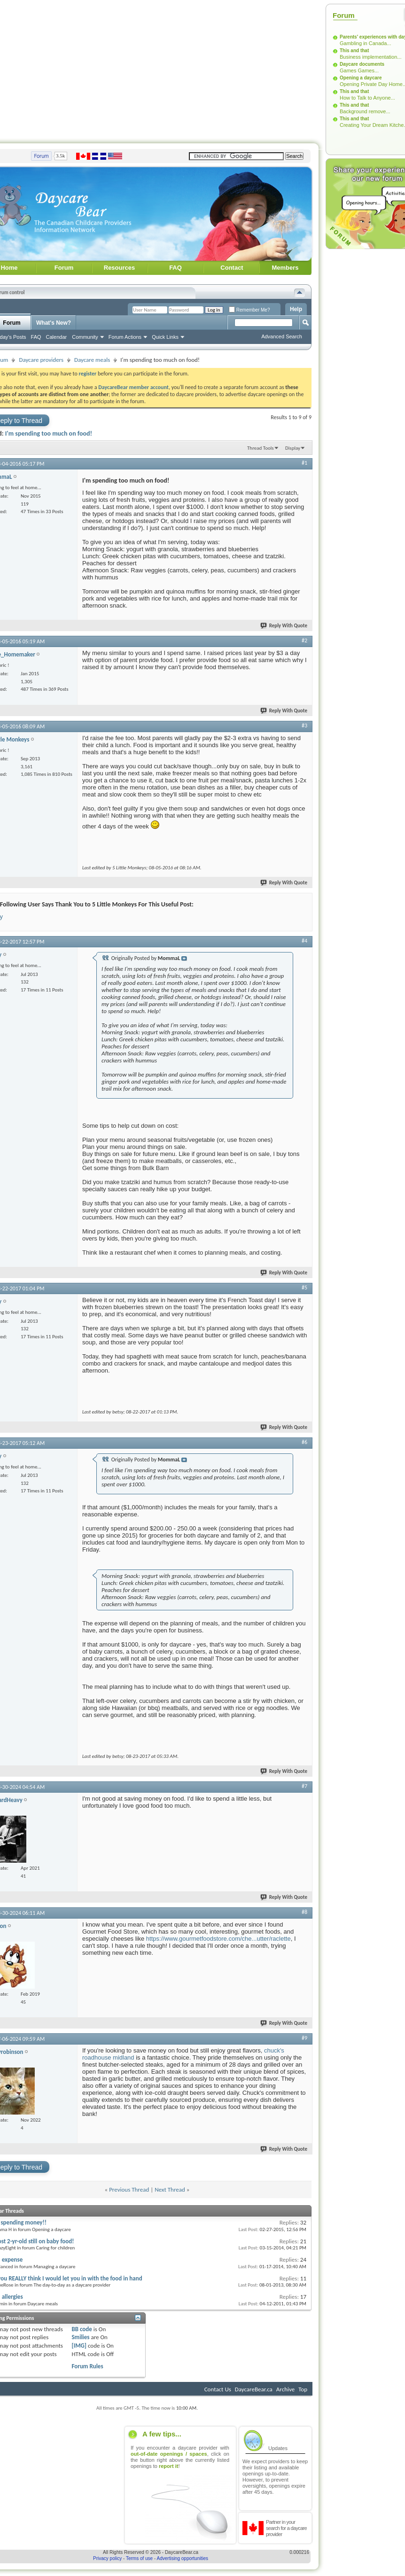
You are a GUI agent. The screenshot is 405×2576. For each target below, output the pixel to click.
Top (302, 2389)
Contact (231, 267)
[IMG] (78, 2345)
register (88, 373)
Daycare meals (92, 359)
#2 (304, 640)
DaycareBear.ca (254, 2389)
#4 (304, 940)
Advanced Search (281, 336)
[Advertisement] (363, 393)
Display (292, 448)
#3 (304, 725)
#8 (304, 1912)
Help (296, 309)
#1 (304, 463)
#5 (304, 1287)
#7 (304, 1786)
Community (85, 337)
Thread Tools (260, 448)
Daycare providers (41, 359)
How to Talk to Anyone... (367, 98)
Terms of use (139, 2558)
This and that (354, 50)
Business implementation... (370, 57)
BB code (81, 2329)
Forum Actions (125, 337)
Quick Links (165, 337)
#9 (304, 2038)
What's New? (53, 323)
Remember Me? (249, 309)
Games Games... (359, 70)
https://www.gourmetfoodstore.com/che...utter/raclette (218, 1938)
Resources (119, 267)
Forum (64, 267)
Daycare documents (362, 64)
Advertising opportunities (183, 2558)
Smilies (80, 2337)
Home (8, 267)
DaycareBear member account (133, 387)
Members (285, 267)
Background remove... (365, 111)
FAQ (175, 267)
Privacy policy (107, 2558)
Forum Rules (87, 2366)
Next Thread (170, 2189)
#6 (304, 1442)
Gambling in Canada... (365, 43)
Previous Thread (129, 2189)
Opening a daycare (361, 77)
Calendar (56, 337)
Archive (285, 2389)
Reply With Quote (284, 626)
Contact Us (217, 2389)
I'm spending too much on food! (48, 433)
